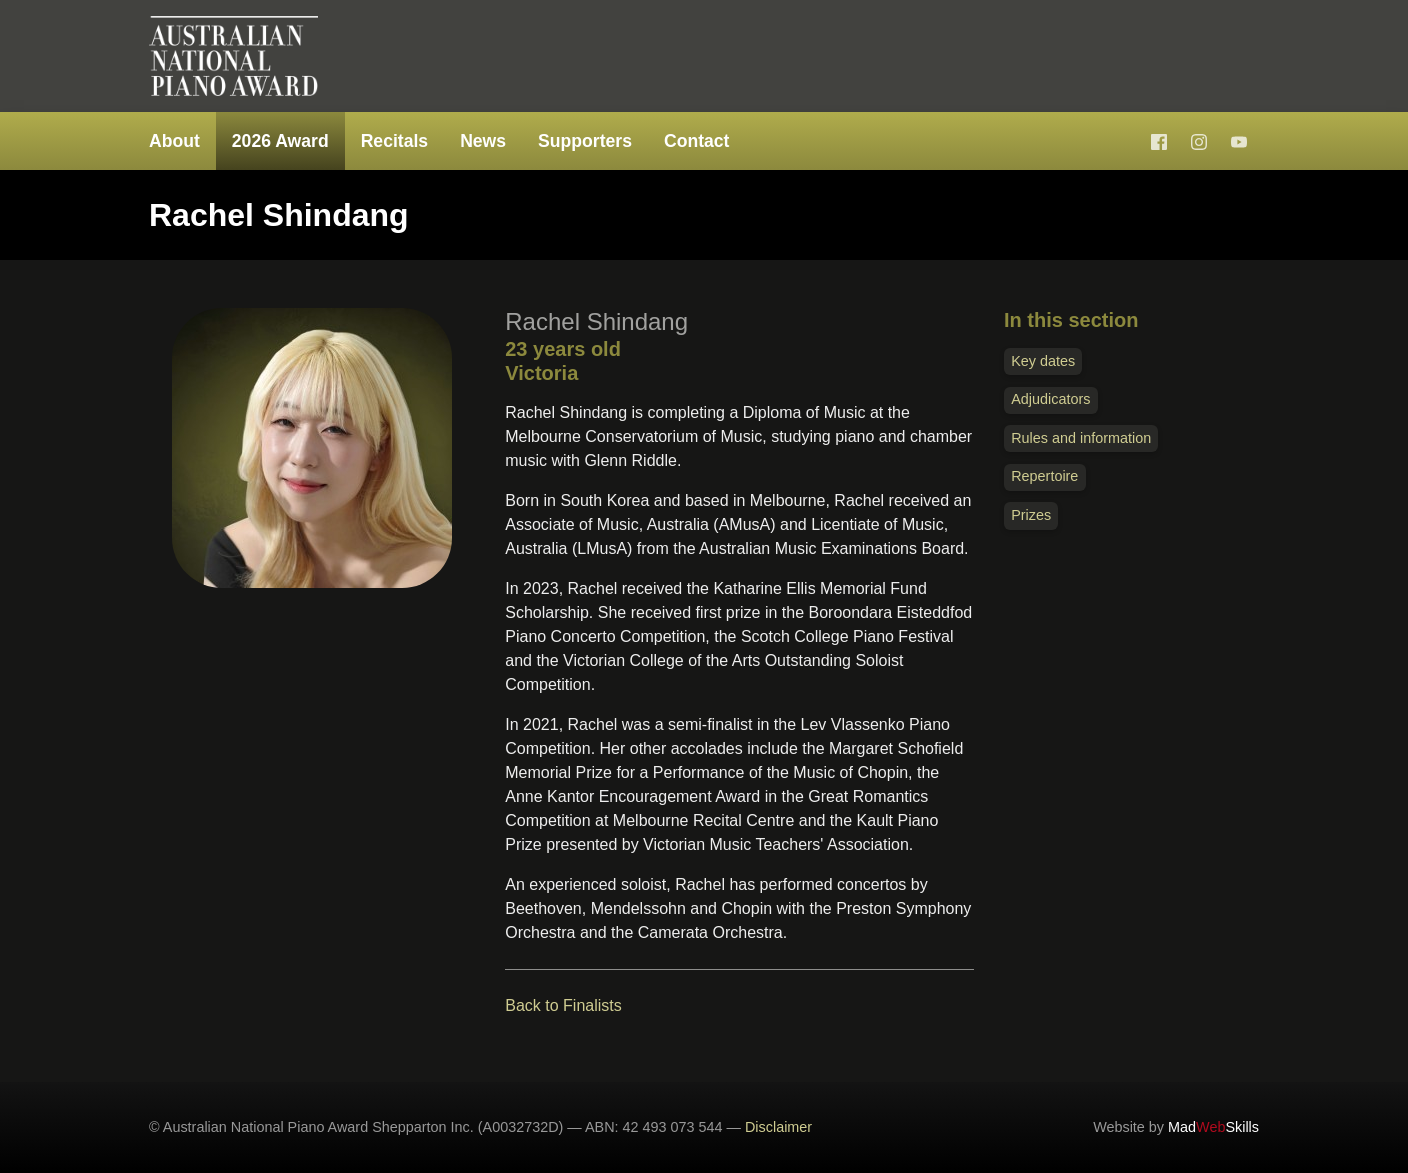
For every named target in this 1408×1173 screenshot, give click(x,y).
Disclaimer (778, 1127)
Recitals (394, 141)
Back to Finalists (563, 1005)
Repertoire (1044, 476)
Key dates (1043, 361)
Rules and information (1081, 438)
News (483, 141)
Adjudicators (1050, 399)
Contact (697, 141)
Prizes (1031, 515)
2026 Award (280, 141)
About (174, 141)
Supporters (585, 141)
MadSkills (1213, 1127)
